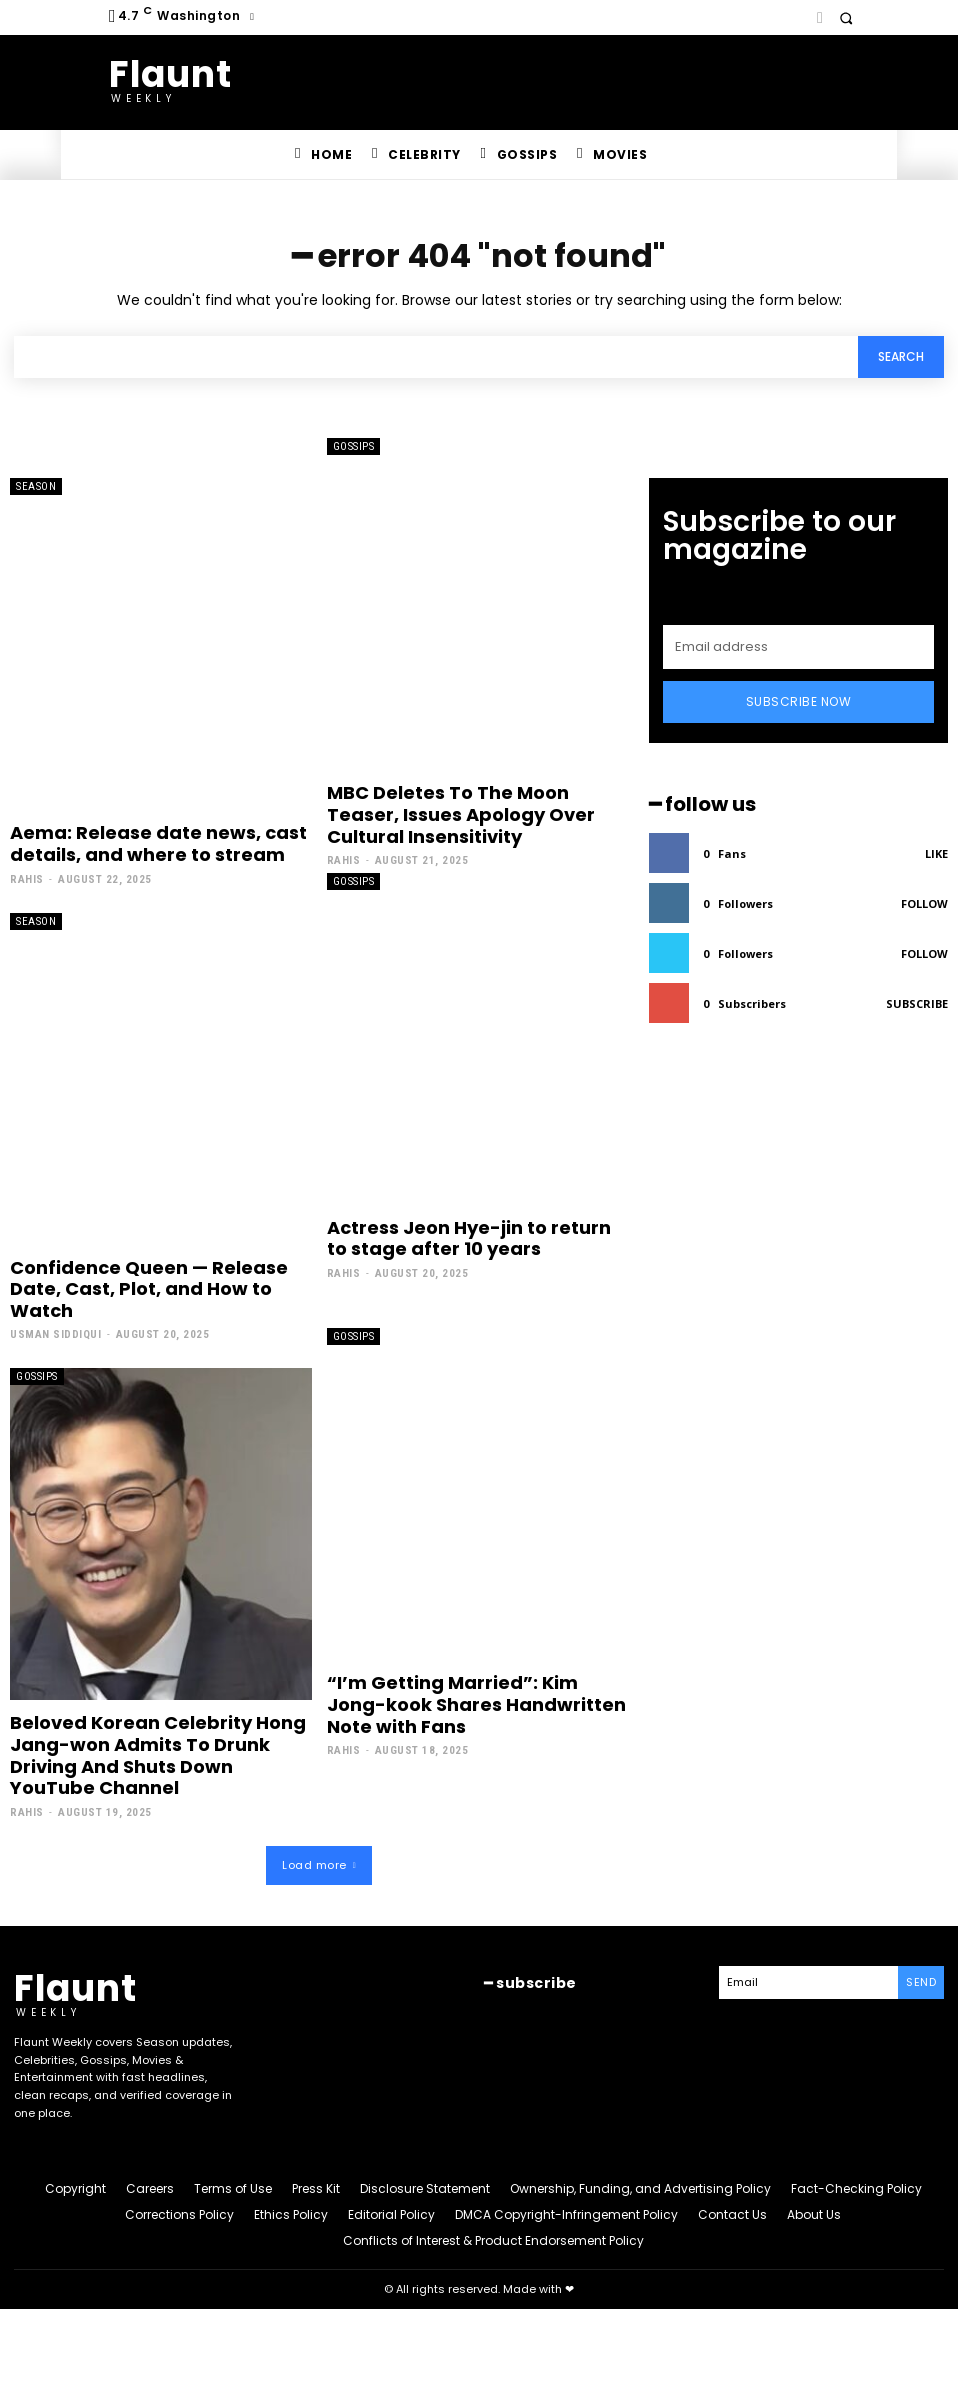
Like (936, 853)
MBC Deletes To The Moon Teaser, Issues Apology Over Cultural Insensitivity (461, 814)
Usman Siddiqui (55, 1334)
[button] (845, 17)
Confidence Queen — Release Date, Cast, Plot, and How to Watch (149, 1289)
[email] (798, 647)
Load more (319, 1865)
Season (36, 486)
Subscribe (917, 1003)
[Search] (901, 357)
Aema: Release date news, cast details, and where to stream (158, 843)
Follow (924, 903)
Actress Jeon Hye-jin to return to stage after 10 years (469, 1238)
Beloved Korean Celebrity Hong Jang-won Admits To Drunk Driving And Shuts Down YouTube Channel (158, 1755)
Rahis (27, 879)
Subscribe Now (799, 701)
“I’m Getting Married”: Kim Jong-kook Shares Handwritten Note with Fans (476, 1704)
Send (921, 1982)
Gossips (354, 446)
